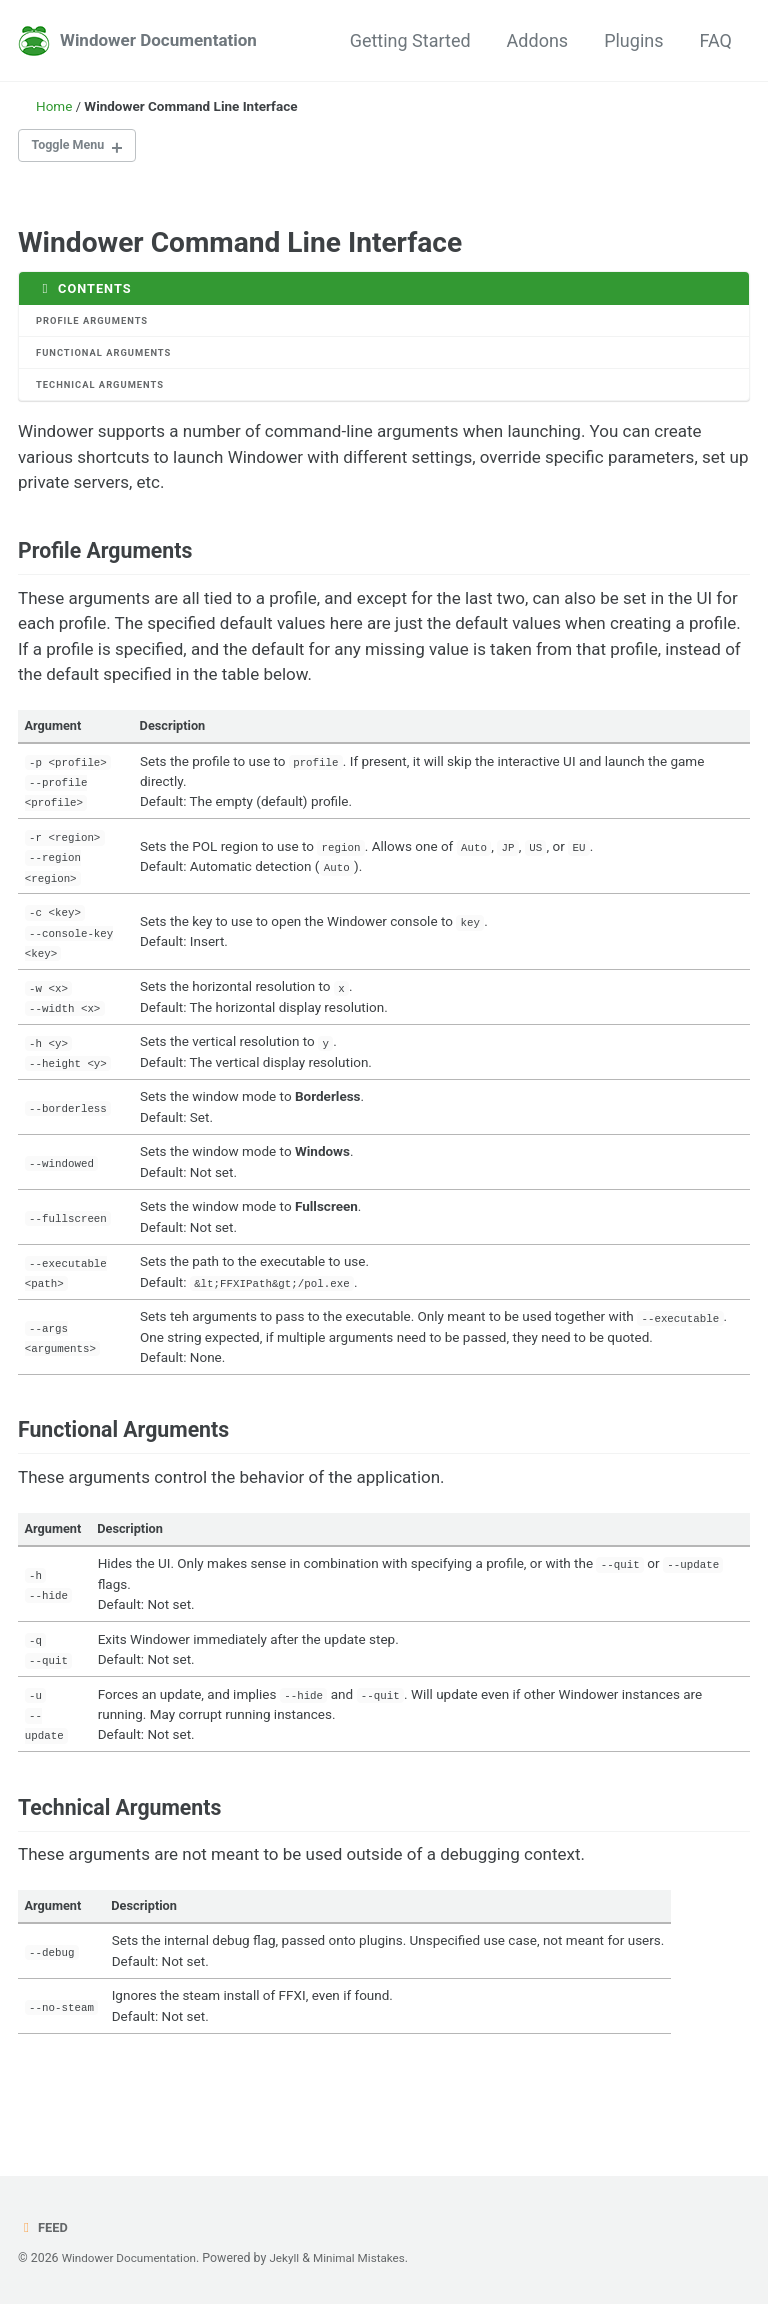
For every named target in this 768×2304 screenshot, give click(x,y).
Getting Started (410, 40)
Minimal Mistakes (371, 2258)
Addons (538, 40)
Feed (44, 2227)
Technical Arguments (104, 391)
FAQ (716, 40)
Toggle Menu (72, 147)
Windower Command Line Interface (240, 244)
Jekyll (293, 2258)
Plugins (633, 40)
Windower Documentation (164, 40)
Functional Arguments (108, 358)
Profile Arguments (96, 324)
